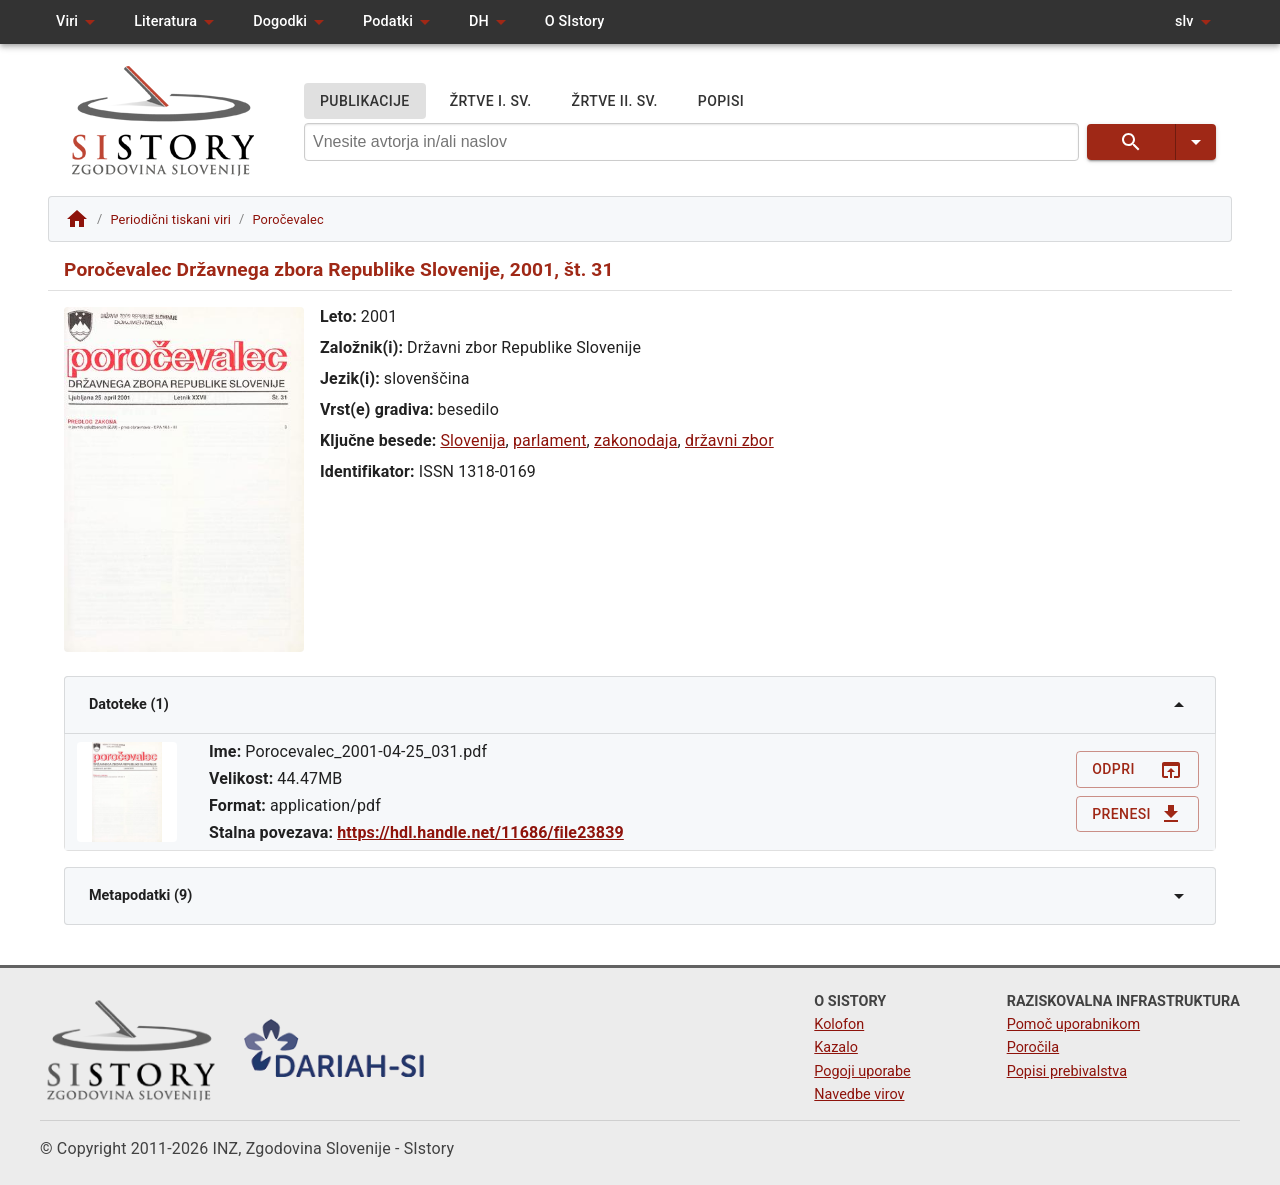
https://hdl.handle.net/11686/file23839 (480, 832)
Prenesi (1137, 814)
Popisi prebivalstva (1067, 1071)
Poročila (1033, 1047)
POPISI (721, 101)
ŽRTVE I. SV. (491, 101)
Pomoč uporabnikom (1073, 1024)
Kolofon (839, 1024)
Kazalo (836, 1047)
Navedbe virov (859, 1094)
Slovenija (472, 440)
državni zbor (729, 440)
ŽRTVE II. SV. (615, 101)
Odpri (1137, 769)
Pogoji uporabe (862, 1071)
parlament (550, 440)
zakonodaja (636, 440)
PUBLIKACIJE (365, 101)
